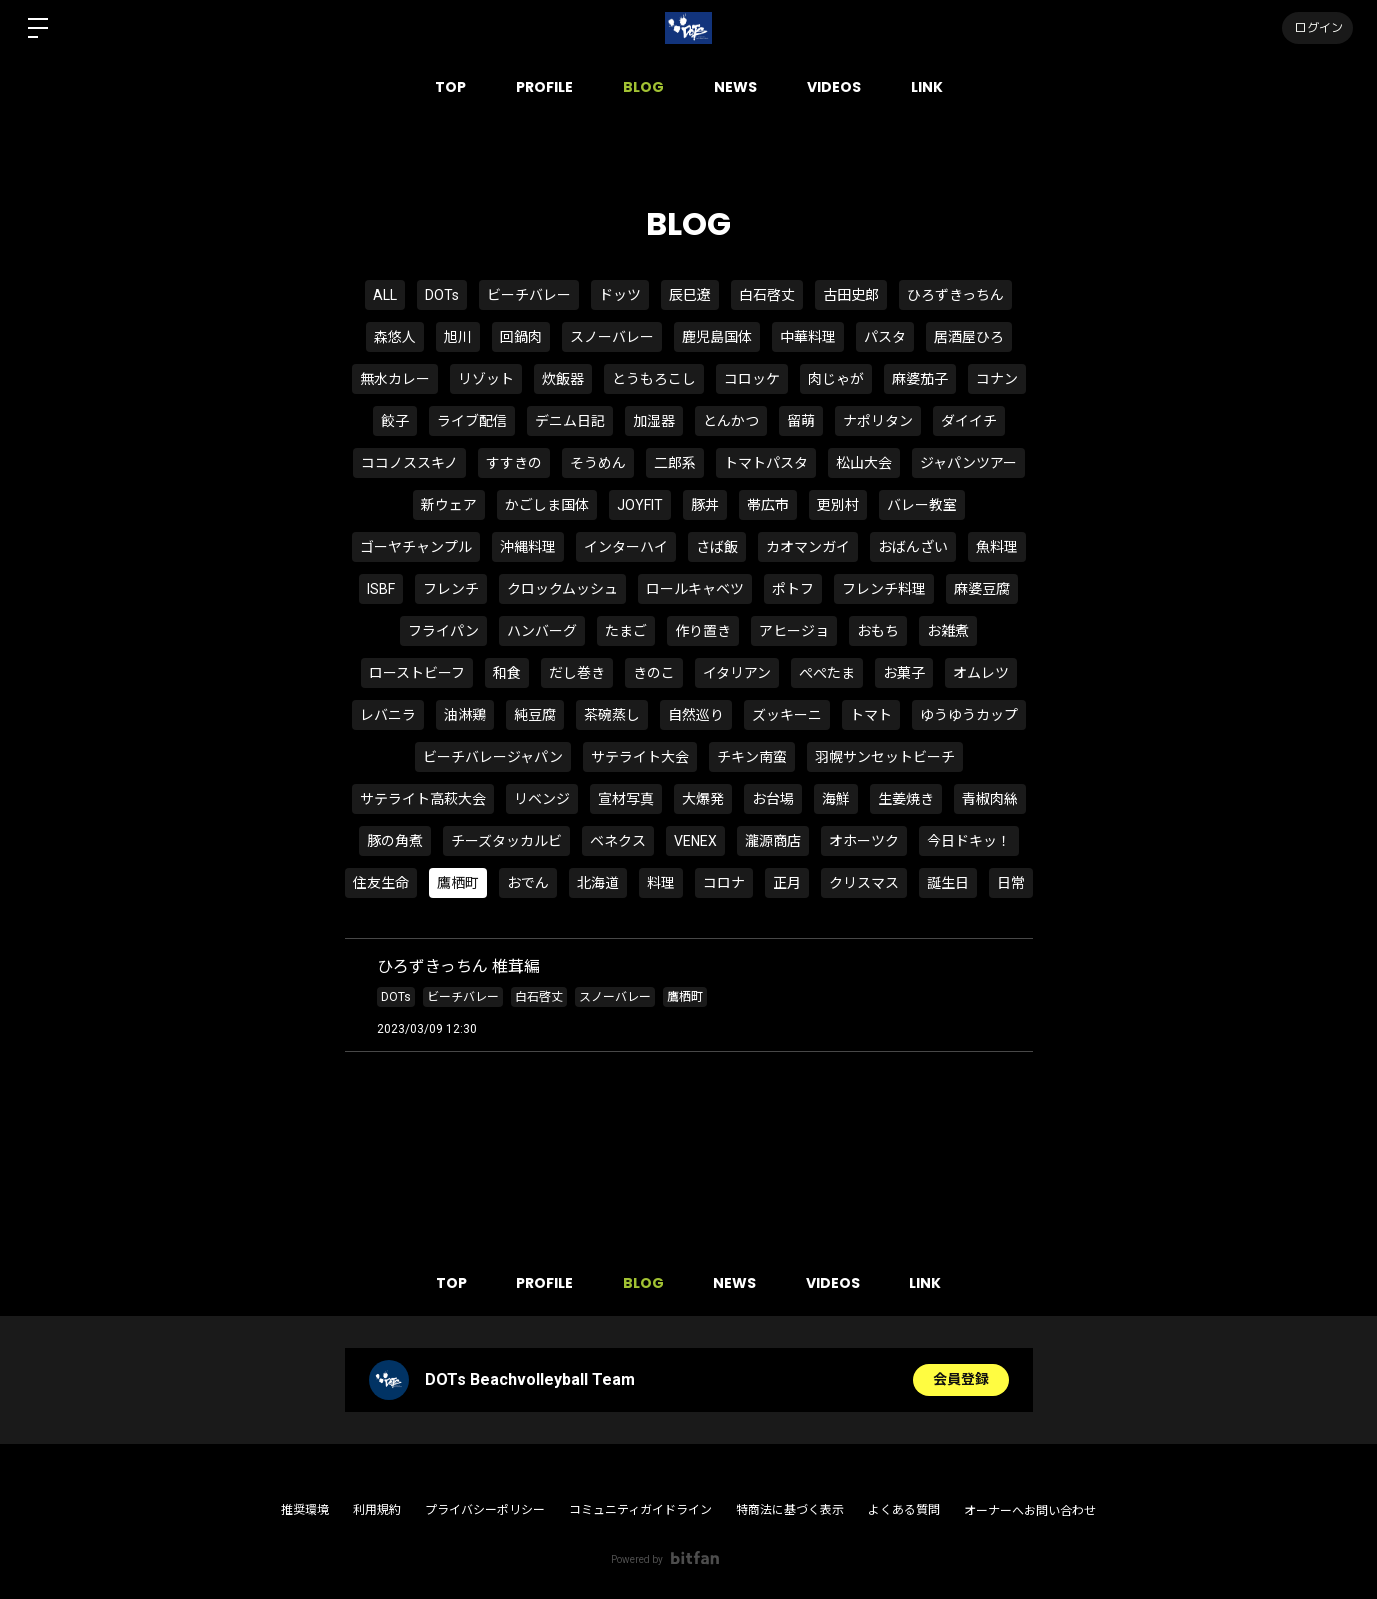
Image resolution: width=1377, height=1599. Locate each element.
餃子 (395, 421)
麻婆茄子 (920, 379)
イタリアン (737, 673)
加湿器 (654, 421)
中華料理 (808, 337)
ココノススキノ (409, 463)
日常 (1011, 883)
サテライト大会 (640, 757)
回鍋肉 (521, 337)
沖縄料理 (528, 547)
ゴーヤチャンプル (416, 547)
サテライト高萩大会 (423, 799)
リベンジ (542, 799)
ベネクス (618, 841)
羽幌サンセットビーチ (885, 757)
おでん (528, 883)
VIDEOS (834, 87)
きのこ (654, 673)
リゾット (486, 379)
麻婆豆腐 (982, 589)
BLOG (643, 87)
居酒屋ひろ (969, 337)
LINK (927, 87)
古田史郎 (851, 295)
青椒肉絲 (990, 799)
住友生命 (381, 883)
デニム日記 (570, 421)
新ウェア (449, 505)
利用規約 (377, 1510)
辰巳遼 (690, 295)
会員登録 (961, 1380)
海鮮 (836, 799)
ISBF (381, 589)
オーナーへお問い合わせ (1030, 1511)
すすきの (514, 463)
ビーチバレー (529, 295)
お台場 (773, 799)
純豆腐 (535, 715)
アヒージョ (794, 631)
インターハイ (626, 547)
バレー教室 (922, 505)
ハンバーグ (542, 631)
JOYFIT (640, 505)
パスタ (885, 337)
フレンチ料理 (884, 589)
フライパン (443, 631)
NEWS (735, 87)
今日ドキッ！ (969, 841)
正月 (787, 883)
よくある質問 (904, 1510)
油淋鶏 (465, 715)
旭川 (458, 337)
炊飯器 (563, 379)
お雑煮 (948, 631)
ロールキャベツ (695, 589)
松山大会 (864, 463)
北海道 (598, 883)
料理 (661, 883)
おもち (878, 631)
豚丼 (705, 505)
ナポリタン (878, 421)
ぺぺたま (827, 673)
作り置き (703, 631)
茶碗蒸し (612, 715)
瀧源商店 (773, 841)
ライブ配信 (472, 421)
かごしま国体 (547, 505)
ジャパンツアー (968, 463)
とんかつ (731, 421)
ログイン (1317, 27)
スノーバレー (612, 337)
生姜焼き (906, 799)
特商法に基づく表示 (790, 1510)
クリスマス (864, 883)
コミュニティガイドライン (640, 1510)
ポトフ (793, 589)
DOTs (442, 295)
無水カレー (395, 379)
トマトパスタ (766, 463)
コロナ (724, 883)
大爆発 (703, 799)
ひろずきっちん (955, 295)
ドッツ (620, 295)
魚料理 (997, 547)
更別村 (838, 505)
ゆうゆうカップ (969, 715)
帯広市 (768, 505)
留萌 (801, 421)
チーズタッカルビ (506, 841)
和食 (507, 673)
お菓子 (904, 673)
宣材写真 (626, 799)
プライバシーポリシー (485, 1510)
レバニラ (388, 715)
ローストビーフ (417, 673)
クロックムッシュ (562, 589)
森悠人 (395, 337)
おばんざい (913, 547)
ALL (385, 295)
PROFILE (544, 87)
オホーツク (864, 841)
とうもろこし (654, 379)
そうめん (598, 463)
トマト (871, 715)
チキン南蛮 (752, 757)
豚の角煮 (395, 841)
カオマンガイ (808, 547)
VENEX (695, 841)
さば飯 (717, 547)
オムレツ (981, 673)
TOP (450, 87)
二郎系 (675, 463)
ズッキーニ (787, 715)
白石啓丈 (767, 295)
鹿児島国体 (717, 337)
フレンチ (451, 589)
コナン (997, 379)
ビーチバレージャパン (493, 757)
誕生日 (948, 883)
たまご (626, 631)
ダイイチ (969, 421)
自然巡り (696, 715)
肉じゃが (836, 379)
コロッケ (752, 379)
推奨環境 (305, 1510)
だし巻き (577, 673)
